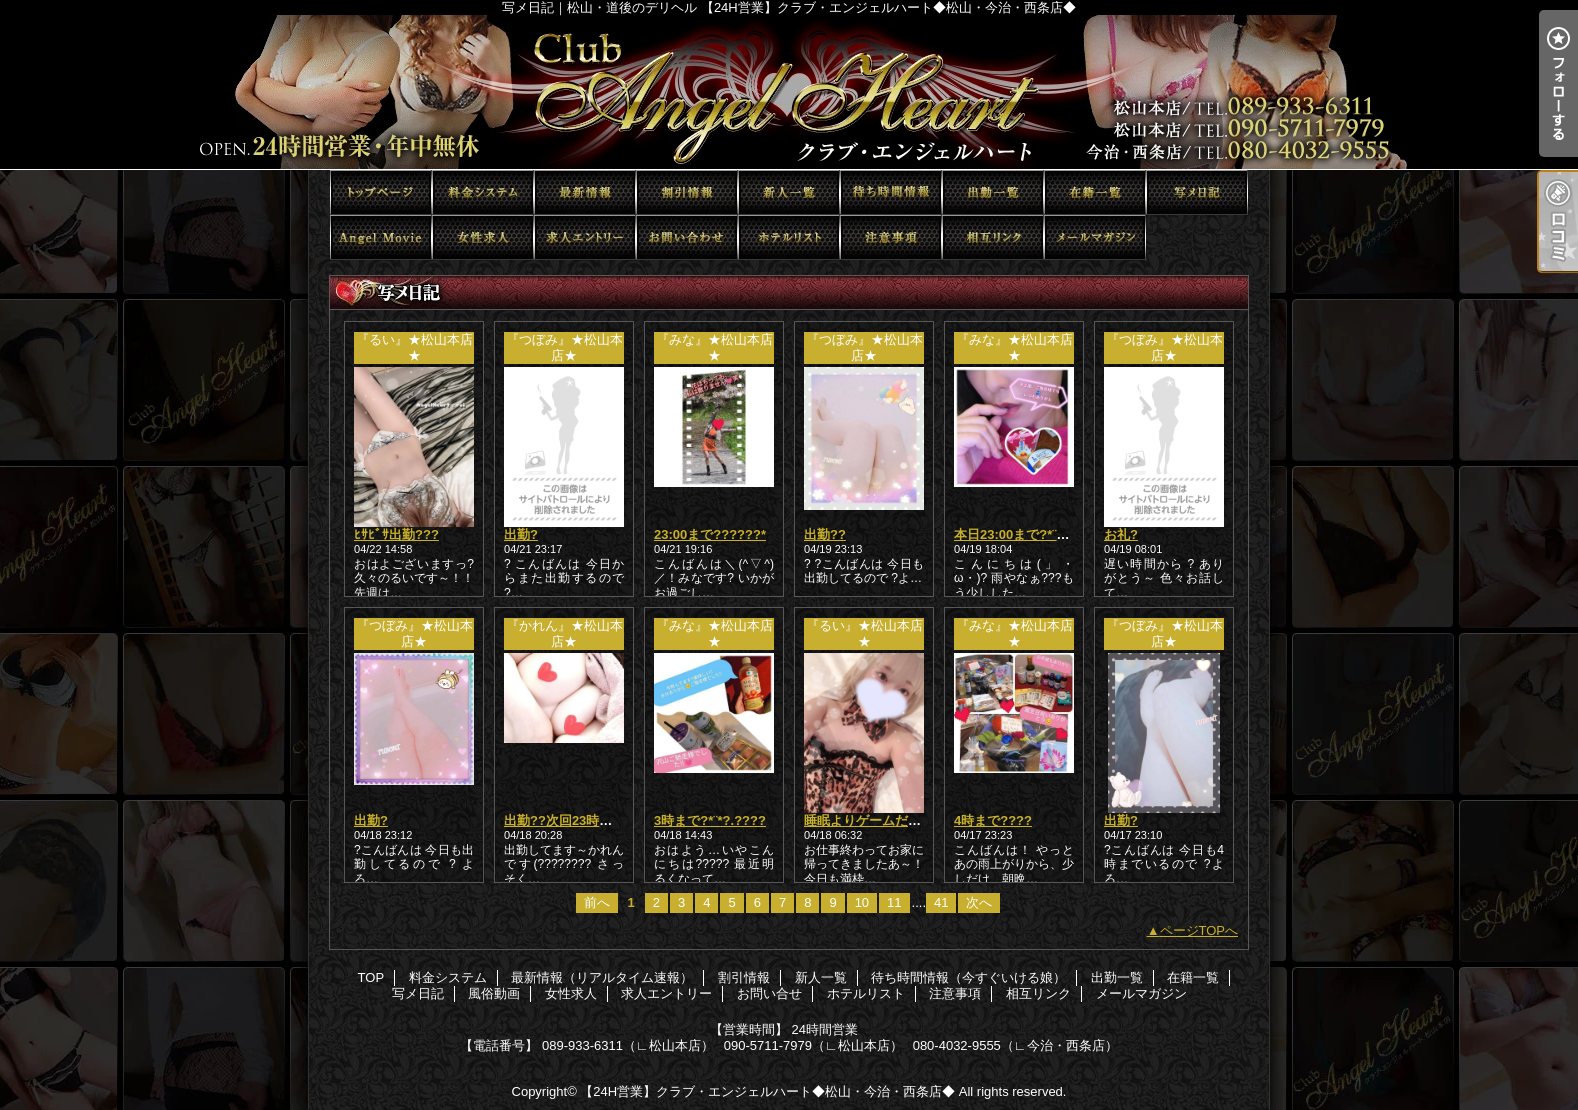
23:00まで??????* (710, 534)
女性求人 (483, 237)
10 (862, 902)
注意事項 (891, 237)
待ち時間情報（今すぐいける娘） (891, 192)
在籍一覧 (1095, 192)
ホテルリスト (789, 237)
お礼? (1121, 534)
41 (941, 902)
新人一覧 (789, 192)
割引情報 (687, 192)
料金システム (483, 192)
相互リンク (993, 237)
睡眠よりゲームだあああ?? (883, 820)
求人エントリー (585, 237)
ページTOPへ (1199, 930)
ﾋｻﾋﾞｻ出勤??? (396, 534)
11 (894, 902)
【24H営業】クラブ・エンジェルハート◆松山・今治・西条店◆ (767, 1091)
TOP (381, 192)
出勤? (521, 534)
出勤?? (825, 534)
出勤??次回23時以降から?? (585, 820)
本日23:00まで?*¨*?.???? (1029, 534)
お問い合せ (687, 237)
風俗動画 (381, 237)
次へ (979, 902)
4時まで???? (993, 820)
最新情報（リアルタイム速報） (585, 192)
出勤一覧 (993, 192)
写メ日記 (1197, 192)
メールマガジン (1095, 237)
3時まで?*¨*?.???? (710, 820)
